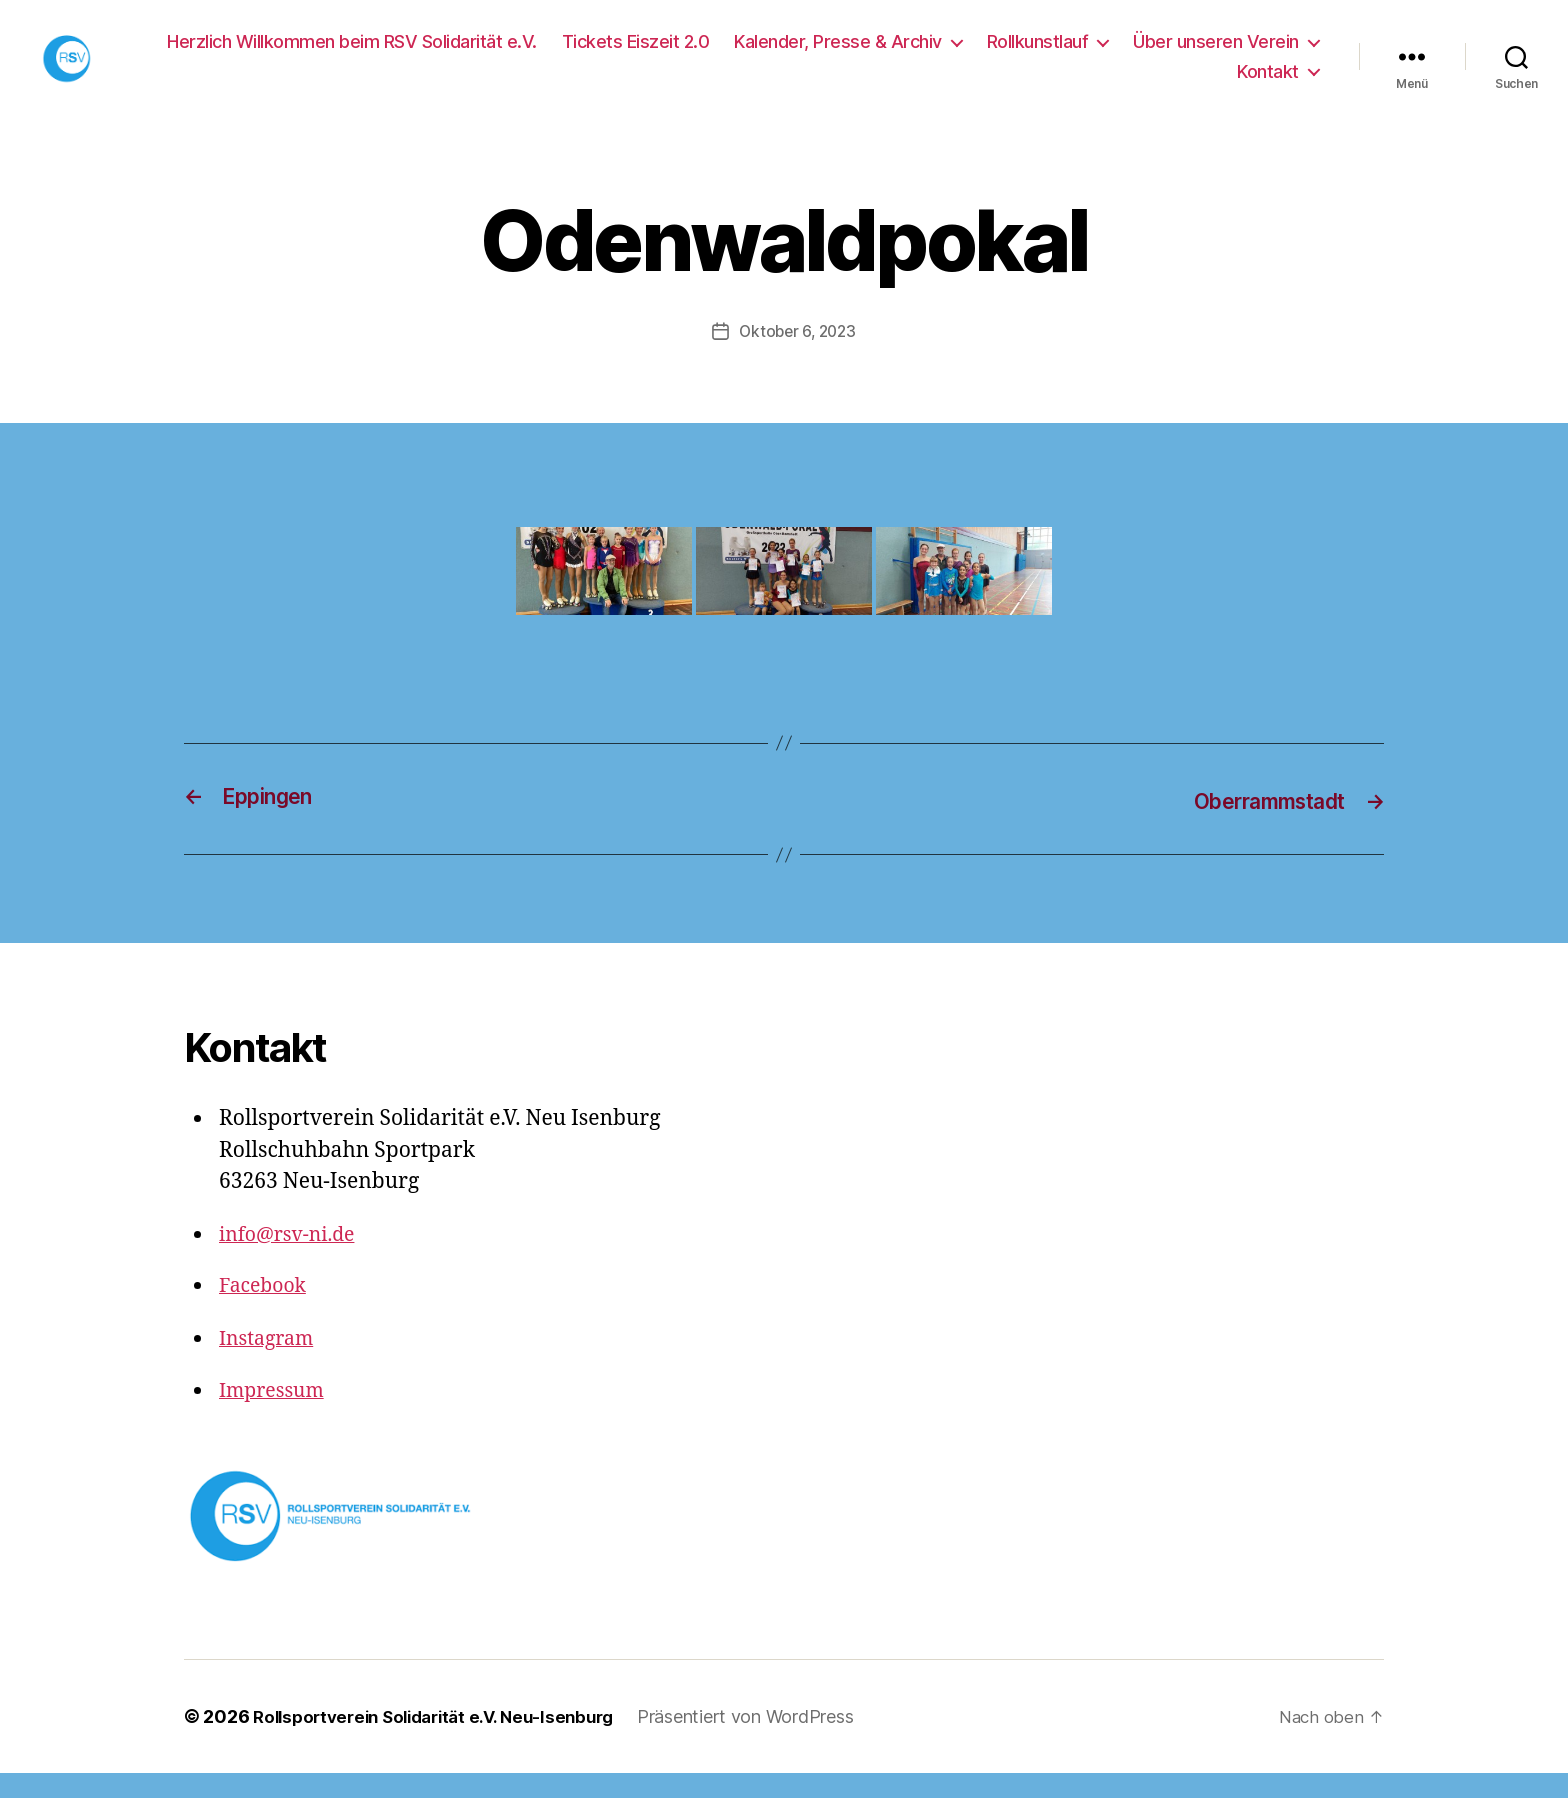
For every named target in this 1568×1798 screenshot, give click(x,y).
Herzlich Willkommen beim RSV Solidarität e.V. (352, 54)
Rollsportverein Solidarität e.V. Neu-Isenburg (445, 1741)
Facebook (266, 1311)
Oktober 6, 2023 (797, 358)
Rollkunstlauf (1038, 54)
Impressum (276, 1416)
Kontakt (1268, 84)
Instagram (270, 1363)
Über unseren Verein (1216, 54)
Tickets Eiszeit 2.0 (636, 54)
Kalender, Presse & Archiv (838, 54)
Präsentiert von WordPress (770, 1741)
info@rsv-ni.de (292, 1259)
